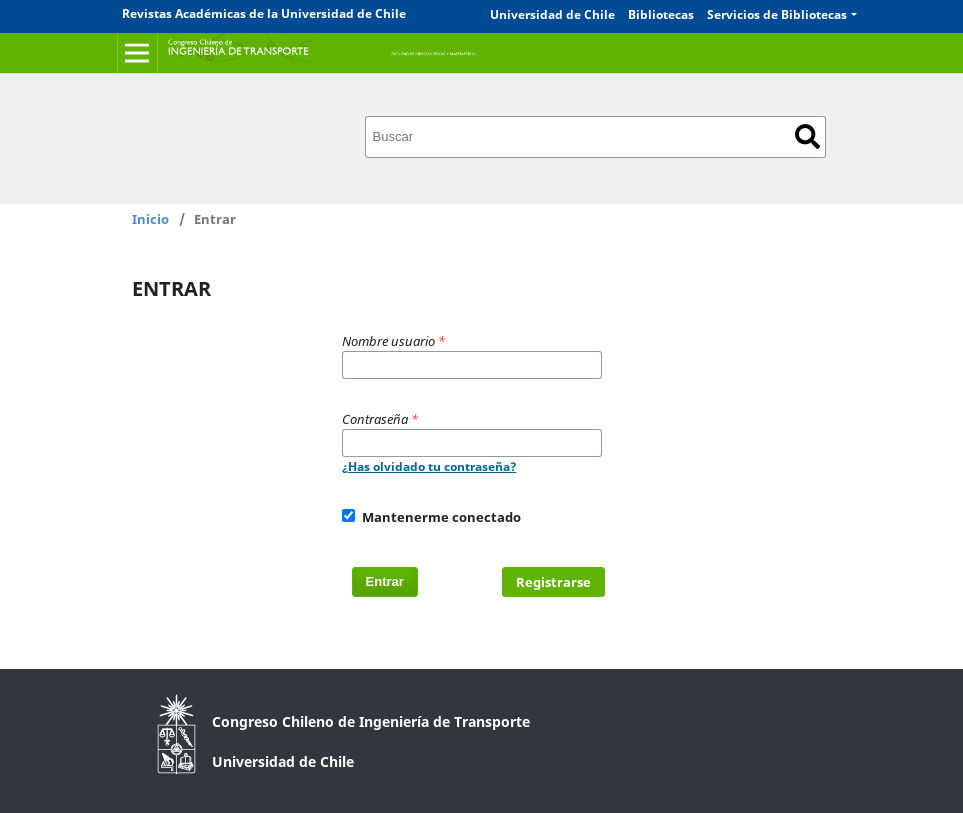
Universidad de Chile (552, 14)
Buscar (807, 136)
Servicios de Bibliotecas (777, 14)
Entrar (385, 581)
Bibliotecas (661, 14)
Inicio (150, 219)
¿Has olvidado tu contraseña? (429, 466)
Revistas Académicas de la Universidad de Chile (264, 13)
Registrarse (553, 582)
